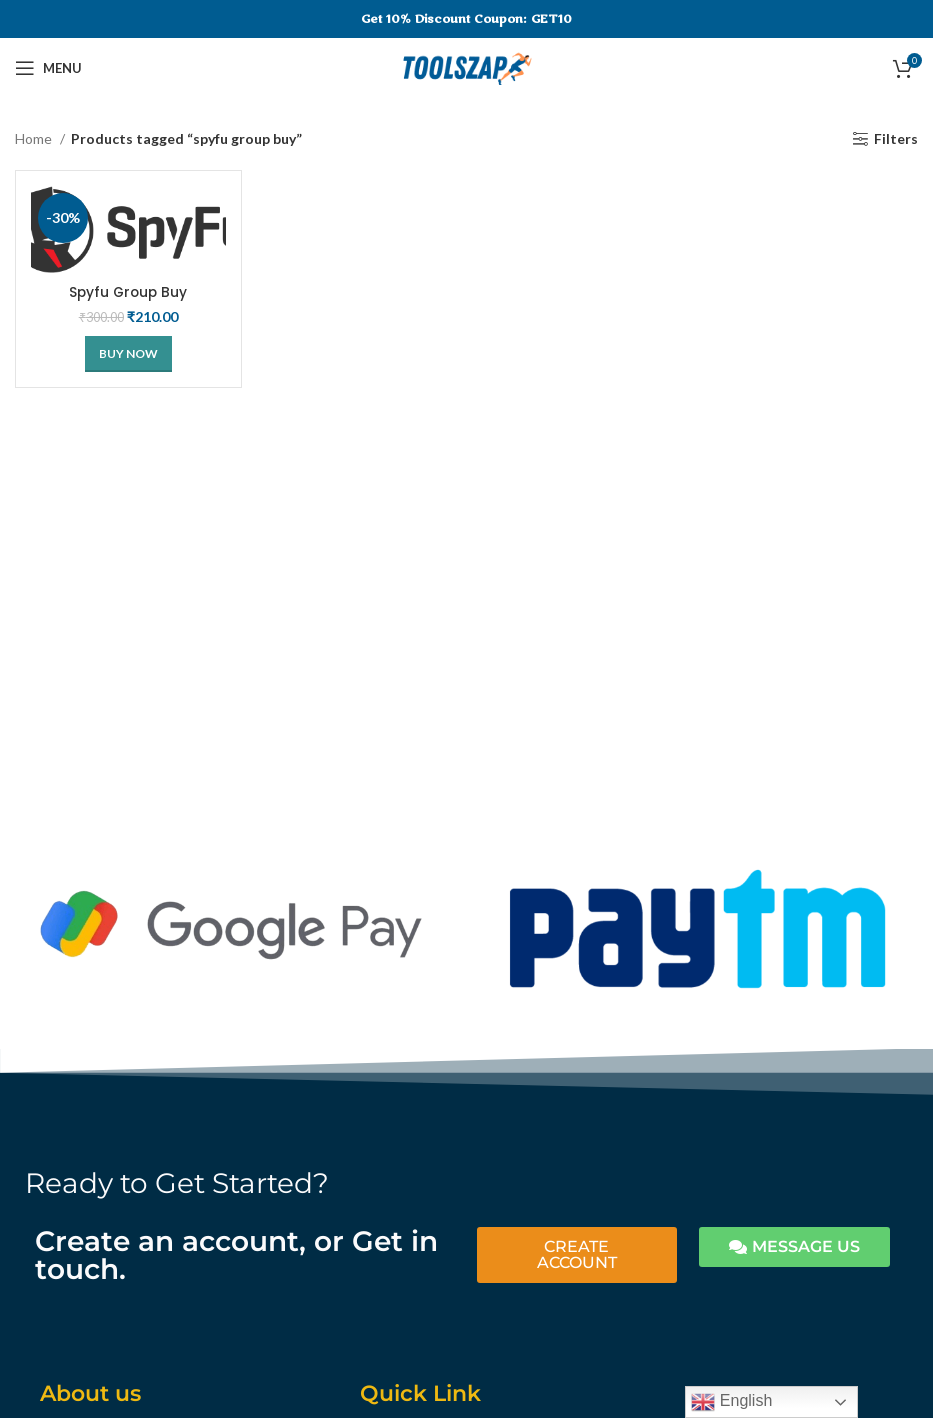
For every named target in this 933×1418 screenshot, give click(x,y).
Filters (896, 139)
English (731, 1402)
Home (35, 138)
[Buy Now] (128, 354)
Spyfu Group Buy (128, 292)
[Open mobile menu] (48, 68)
